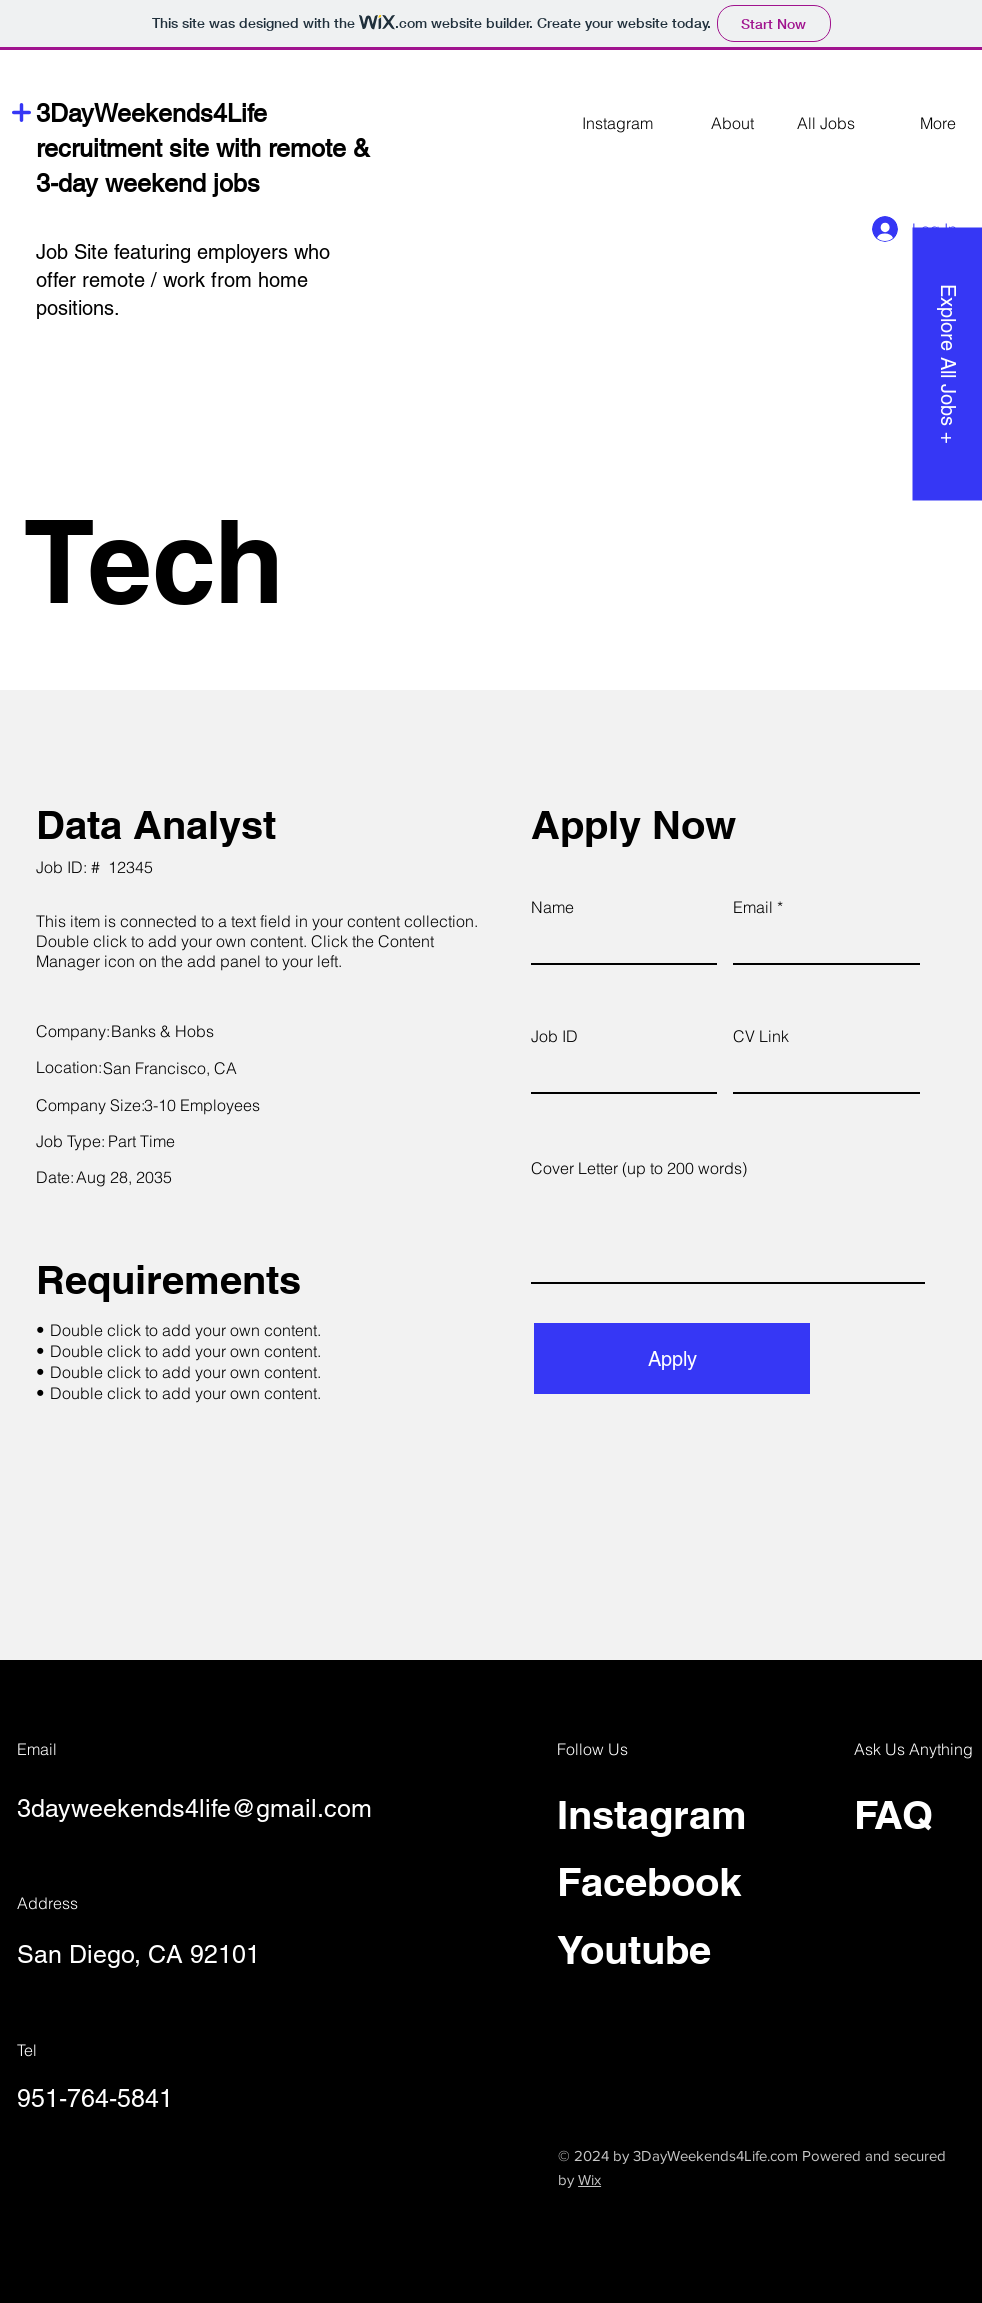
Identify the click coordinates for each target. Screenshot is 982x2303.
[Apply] (672, 1358)
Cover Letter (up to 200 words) (639, 1168)
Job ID (554, 1036)
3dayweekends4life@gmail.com (194, 1808)
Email (753, 907)
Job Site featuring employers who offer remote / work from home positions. (183, 280)
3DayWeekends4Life (151, 113)
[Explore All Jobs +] (947, 363)
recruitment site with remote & (203, 148)
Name (552, 907)
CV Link (761, 1036)
